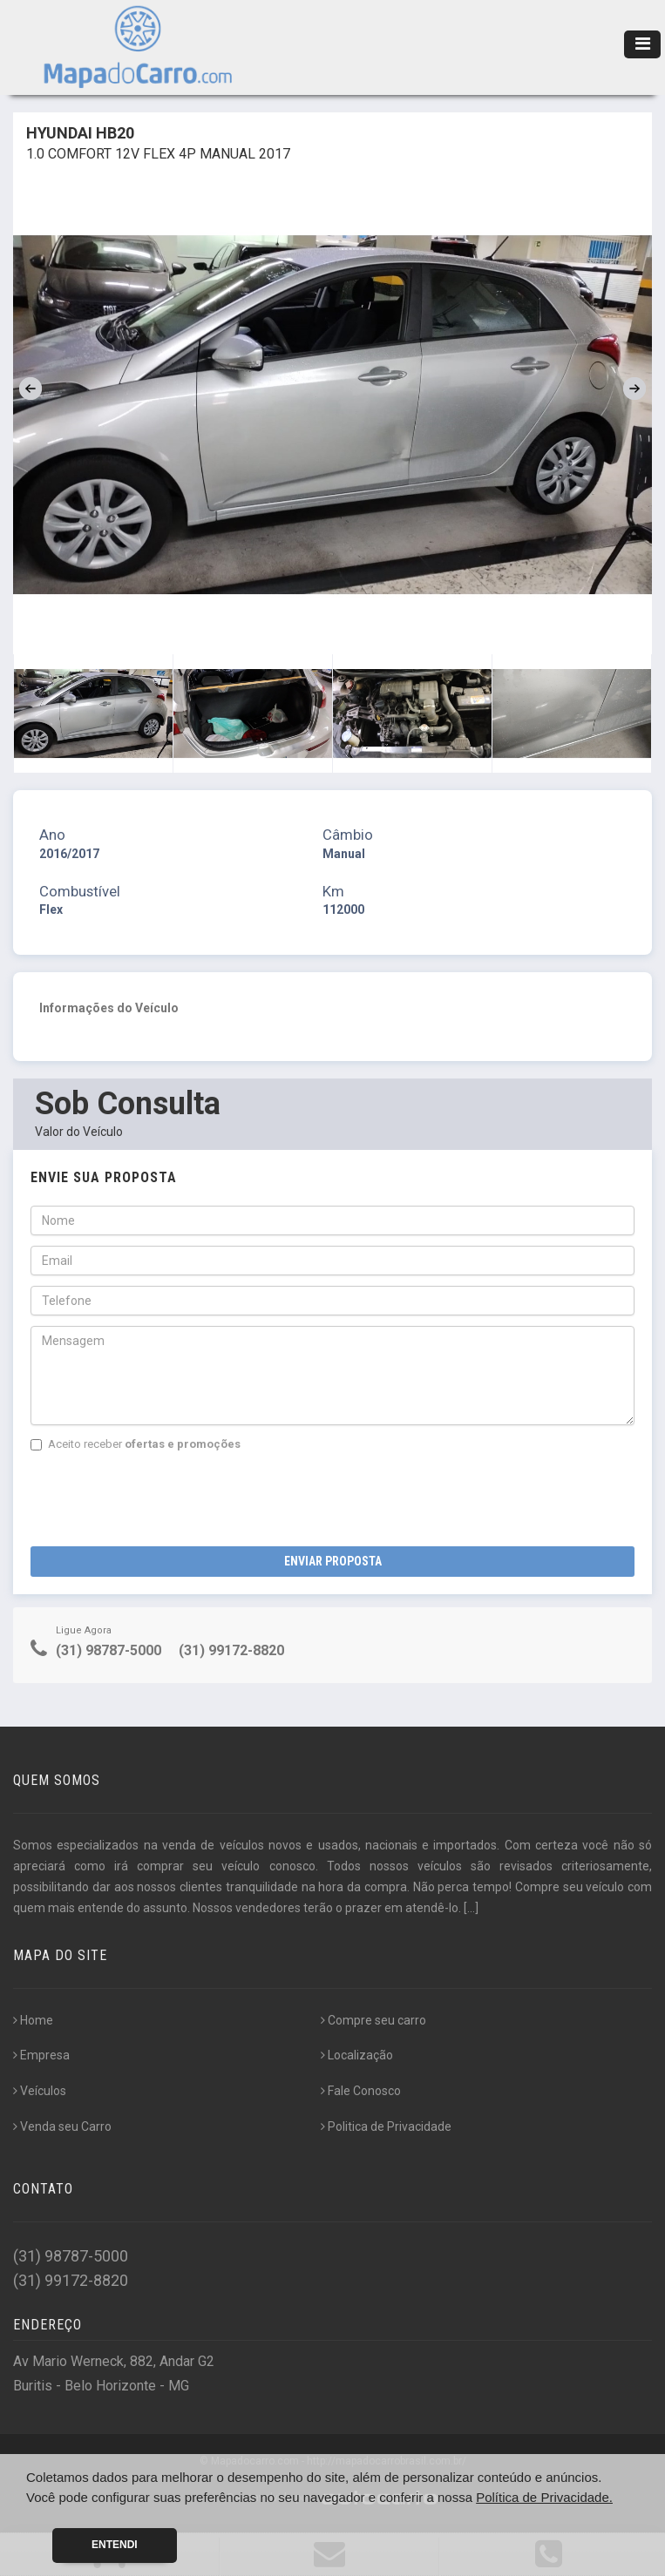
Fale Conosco (361, 2091)
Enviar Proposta (333, 1561)
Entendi (115, 2545)
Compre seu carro (373, 2020)
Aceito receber (136, 1443)
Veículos (39, 2091)
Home (33, 2020)
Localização (357, 2055)
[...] (471, 1908)
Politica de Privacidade (386, 2126)
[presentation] (163, 1495)
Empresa (41, 2055)
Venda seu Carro (62, 2126)
